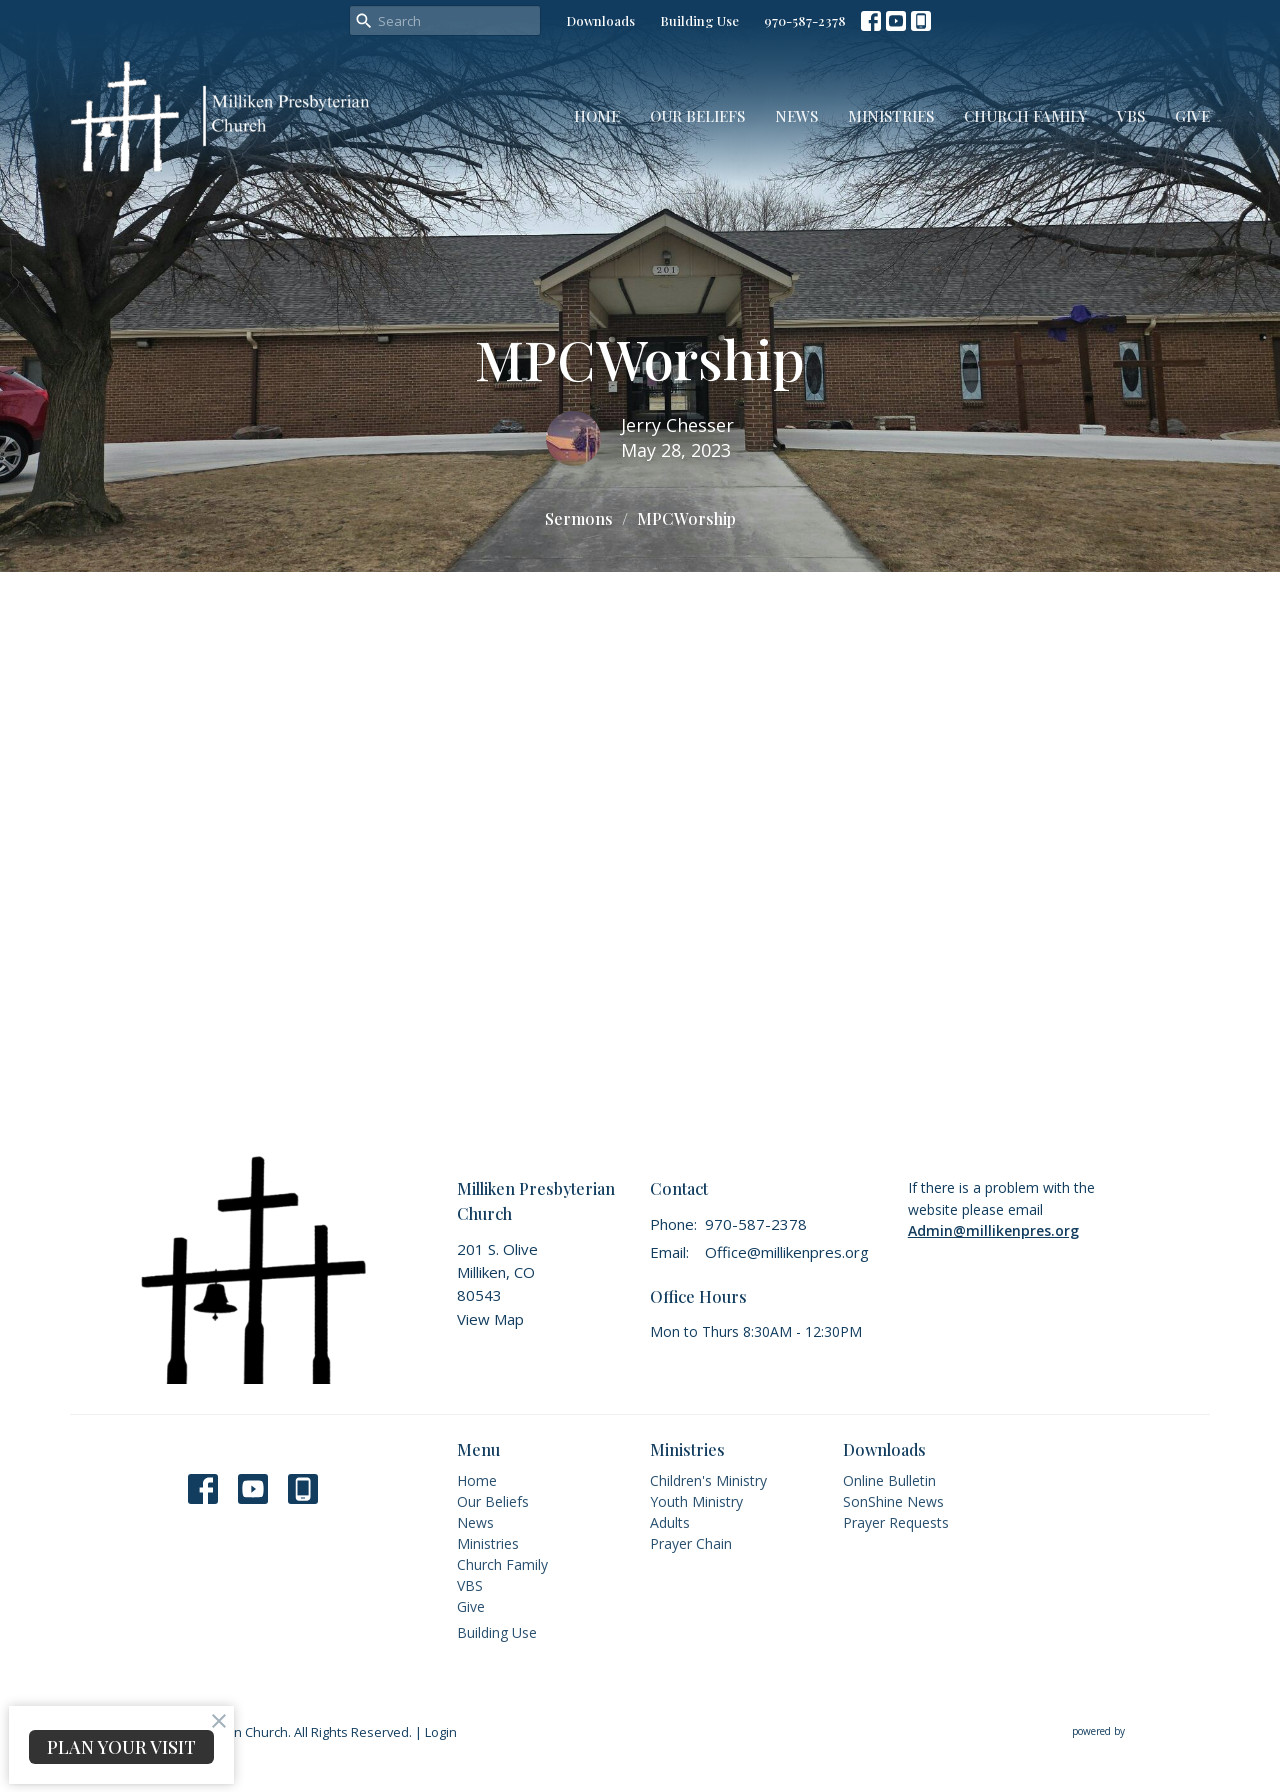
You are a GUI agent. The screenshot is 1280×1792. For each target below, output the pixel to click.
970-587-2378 (805, 20)
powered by (1141, 1731)
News (796, 116)
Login (441, 1732)
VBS (1131, 116)
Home (597, 116)
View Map (490, 1319)
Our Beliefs (697, 116)
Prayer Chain (691, 1543)
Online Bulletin (889, 1480)
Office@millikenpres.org (787, 1252)
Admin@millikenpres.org (993, 1230)
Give (1192, 116)
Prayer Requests (896, 1522)
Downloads (600, 20)
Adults (670, 1522)
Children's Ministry (708, 1480)
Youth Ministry (696, 1501)
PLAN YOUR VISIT (121, 1747)
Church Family (1025, 116)
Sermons (579, 518)
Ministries (891, 116)
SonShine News (893, 1501)
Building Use (699, 20)
